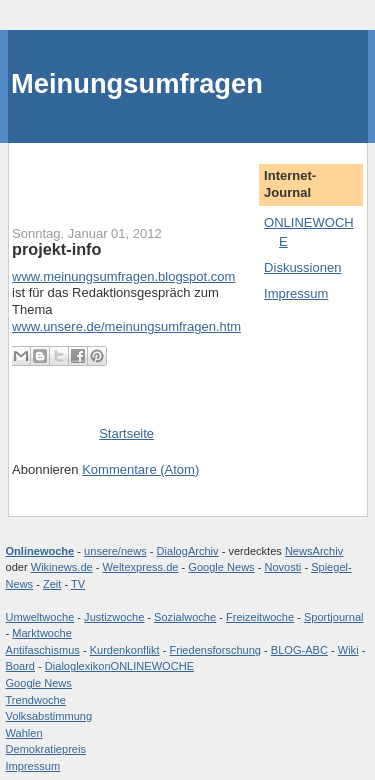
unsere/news (115, 551)
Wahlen (24, 733)
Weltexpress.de (141, 567)
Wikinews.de (62, 567)
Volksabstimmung (49, 716)
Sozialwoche (185, 617)
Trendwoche (36, 700)
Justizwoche (114, 617)
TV (78, 584)
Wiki (348, 650)
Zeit (52, 584)
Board (20, 666)
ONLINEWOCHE (152, 666)
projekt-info (56, 249)
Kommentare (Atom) (140, 469)
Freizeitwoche (260, 617)
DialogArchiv (188, 551)
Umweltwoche (40, 617)
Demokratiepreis (46, 749)
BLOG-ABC (299, 650)
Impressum (296, 293)
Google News (221, 567)
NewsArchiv (314, 551)
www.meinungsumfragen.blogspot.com (123, 276)
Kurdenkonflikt (125, 650)
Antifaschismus (43, 650)
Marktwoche (42, 633)
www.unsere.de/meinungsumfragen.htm (126, 326)
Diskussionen (302, 267)
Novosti (282, 567)
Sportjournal (334, 617)
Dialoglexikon (78, 666)
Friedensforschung (215, 650)
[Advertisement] (129, 173)
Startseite (126, 433)
